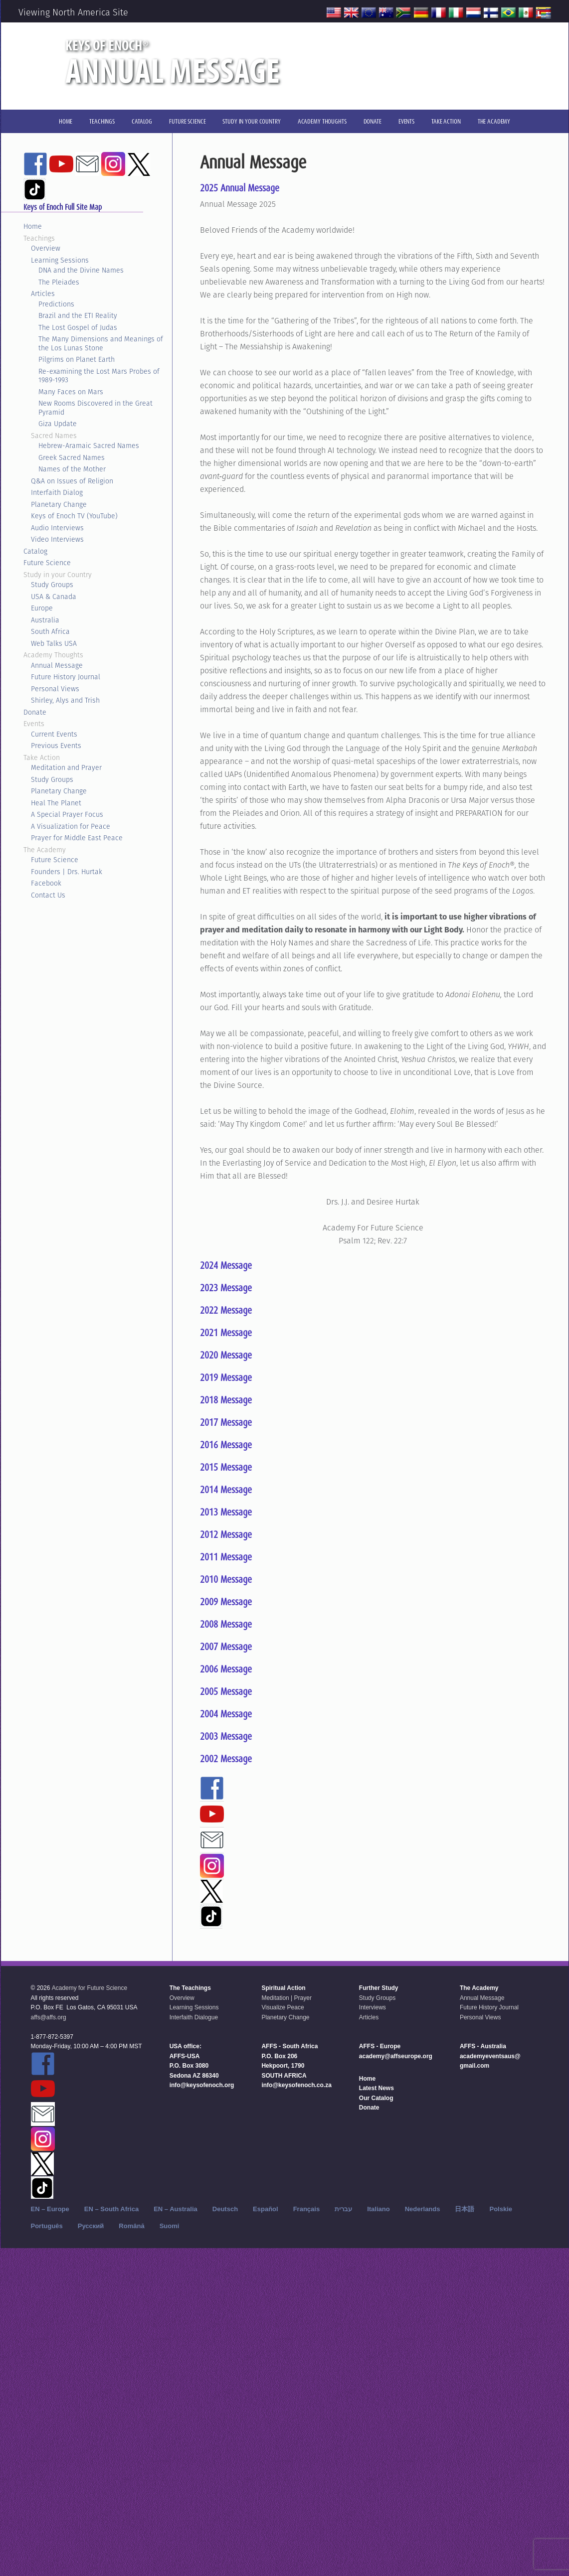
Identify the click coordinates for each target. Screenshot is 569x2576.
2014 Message (226, 1489)
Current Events (54, 734)
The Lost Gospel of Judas (77, 327)
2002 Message (226, 1758)
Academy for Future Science (89, 1987)
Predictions (56, 304)
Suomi (170, 2226)
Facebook (46, 883)
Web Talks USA (54, 643)
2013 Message (226, 1512)
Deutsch (225, 2209)
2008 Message (226, 1624)
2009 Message (226, 1601)
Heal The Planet (56, 803)
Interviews (372, 2007)
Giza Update (57, 424)
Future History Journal (65, 677)
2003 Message (226, 1736)
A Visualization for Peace (70, 826)
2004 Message (226, 1713)
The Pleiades (58, 282)
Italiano (378, 2209)
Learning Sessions (60, 260)
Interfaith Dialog (57, 492)
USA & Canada (53, 597)
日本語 (464, 2209)
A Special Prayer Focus (67, 814)
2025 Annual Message (239, 187)
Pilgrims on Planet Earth (76, 359)
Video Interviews (57, 539)
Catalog (35, 551)
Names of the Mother (72, 469)
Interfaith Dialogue (194, 2017)
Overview (45, 248)
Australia (45, 620)
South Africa (50, 631)
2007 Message (226, 1646)
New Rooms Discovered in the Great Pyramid (95, 407)
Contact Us (48, 895)
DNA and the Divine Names (81, 270)
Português (47, 2226)
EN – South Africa (111, 2209)
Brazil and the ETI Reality (77, 315)
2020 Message (226, 1355)
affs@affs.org (48, 2017)
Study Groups (52, 585)
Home (32, 226)
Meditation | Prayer (286, 1997)
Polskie (500, 2209)
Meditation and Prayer (66, 767)
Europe (42, 608)
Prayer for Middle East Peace (77, 838)
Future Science (47, 563)
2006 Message (226, 1669)
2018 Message (226, 1399)
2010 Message (226, 1579)
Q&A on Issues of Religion (72, 481)
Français (306, 2209)
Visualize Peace (282, 2007)
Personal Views (55, 689)
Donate (34, 712)
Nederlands (422, 2209)
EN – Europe (50, 2209)
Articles (43, 294)
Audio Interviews (57, 528)
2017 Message (226, 1422)
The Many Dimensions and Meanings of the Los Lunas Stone (100, 343)
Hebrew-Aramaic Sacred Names (88, 446)
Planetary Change (59, 504)
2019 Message (226, 1377)
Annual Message (57, 665)
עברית (343, 2209)
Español (265, 2209)
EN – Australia (175, 2209)
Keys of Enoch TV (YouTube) (74, 516)
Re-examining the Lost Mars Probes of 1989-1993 (99, 375)
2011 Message (226, 1556)
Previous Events (56, 746)
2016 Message (226, 1444)
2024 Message (226, 1265)
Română (131, 2226)
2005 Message (226, 1691)
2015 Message (226, 1467)
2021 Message (226, 1332)
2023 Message (226, 1287)
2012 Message (226, 1534)
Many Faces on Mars (70, 392)
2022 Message (226, 1310)
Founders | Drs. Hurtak (66, 872)
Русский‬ (91, 2226)
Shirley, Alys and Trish (65, 700)
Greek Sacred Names (71, 457)
